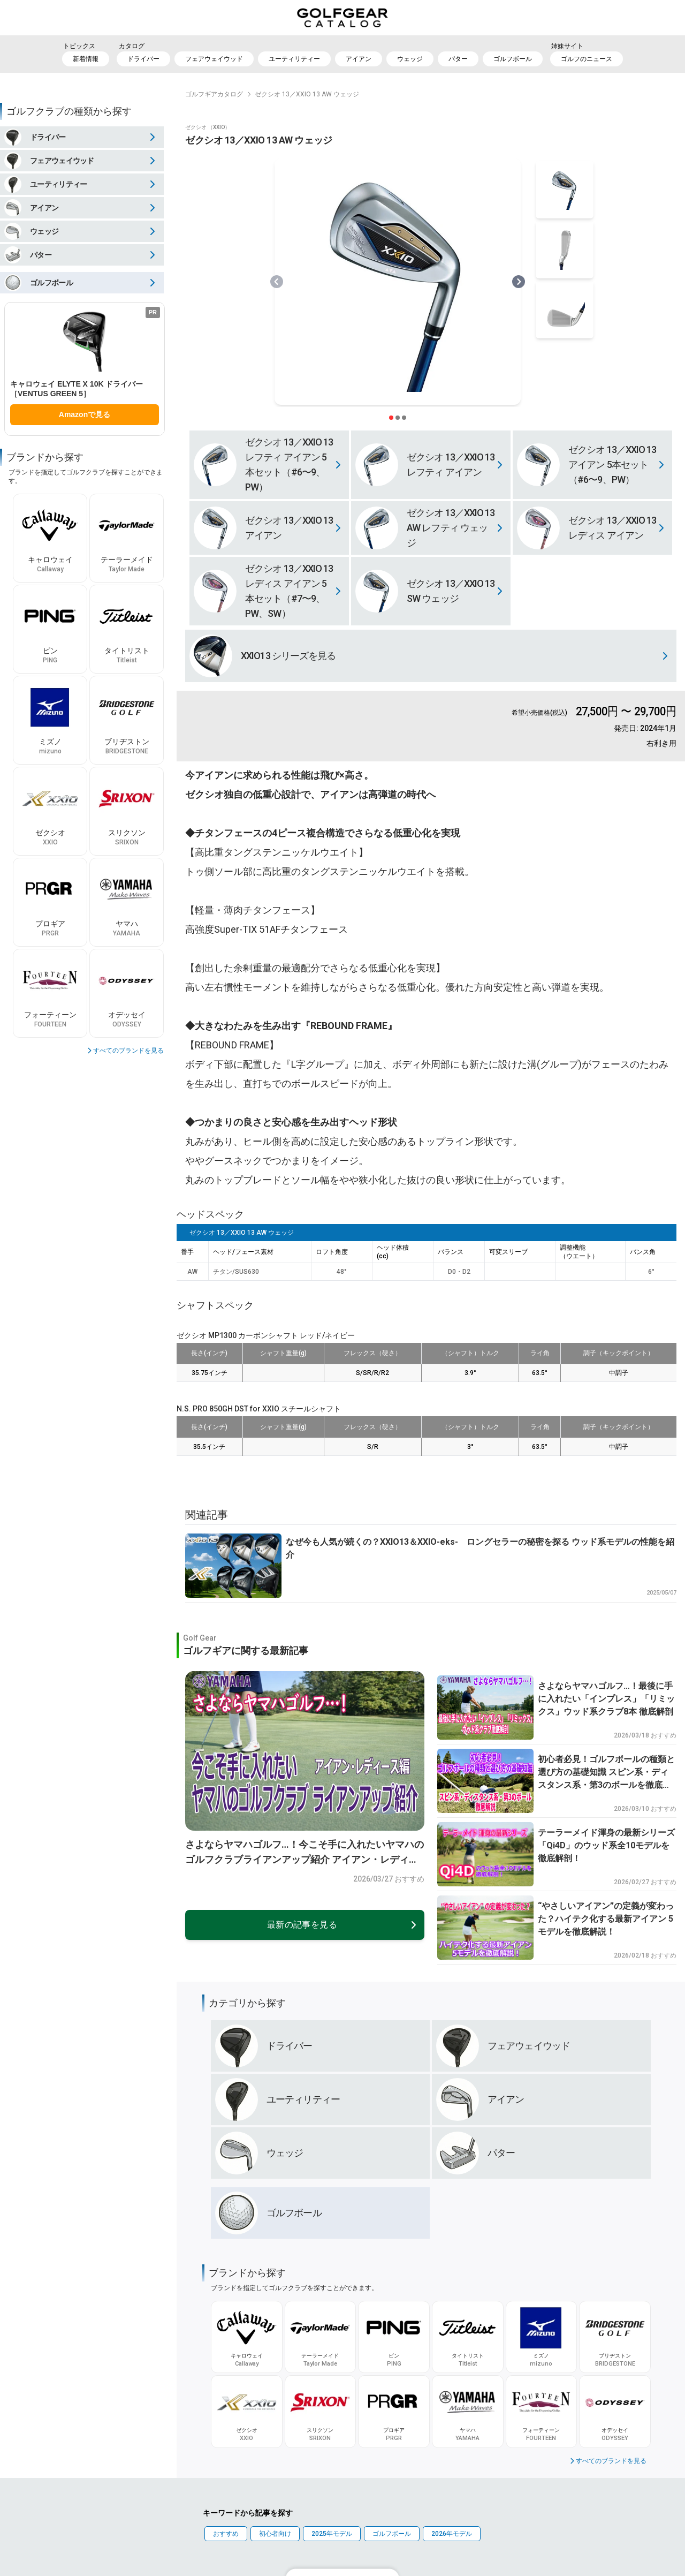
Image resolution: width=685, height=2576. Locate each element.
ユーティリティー (294, 59)
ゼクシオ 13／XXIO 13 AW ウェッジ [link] (307, 94)
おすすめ (226, 2533)
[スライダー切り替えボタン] (391, 418)
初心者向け (275, 2533)
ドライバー (143, 59)
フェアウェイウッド (214, 59)
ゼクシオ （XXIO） (207, 127)
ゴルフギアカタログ (214, 94)
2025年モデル (331, 2533)
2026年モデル (451, 2533)
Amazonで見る (84, 414)
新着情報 (85, 59)
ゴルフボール (512, 59)
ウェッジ (410, 59)
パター (458, 59)
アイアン (358, 59)
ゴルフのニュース (586, 59)
